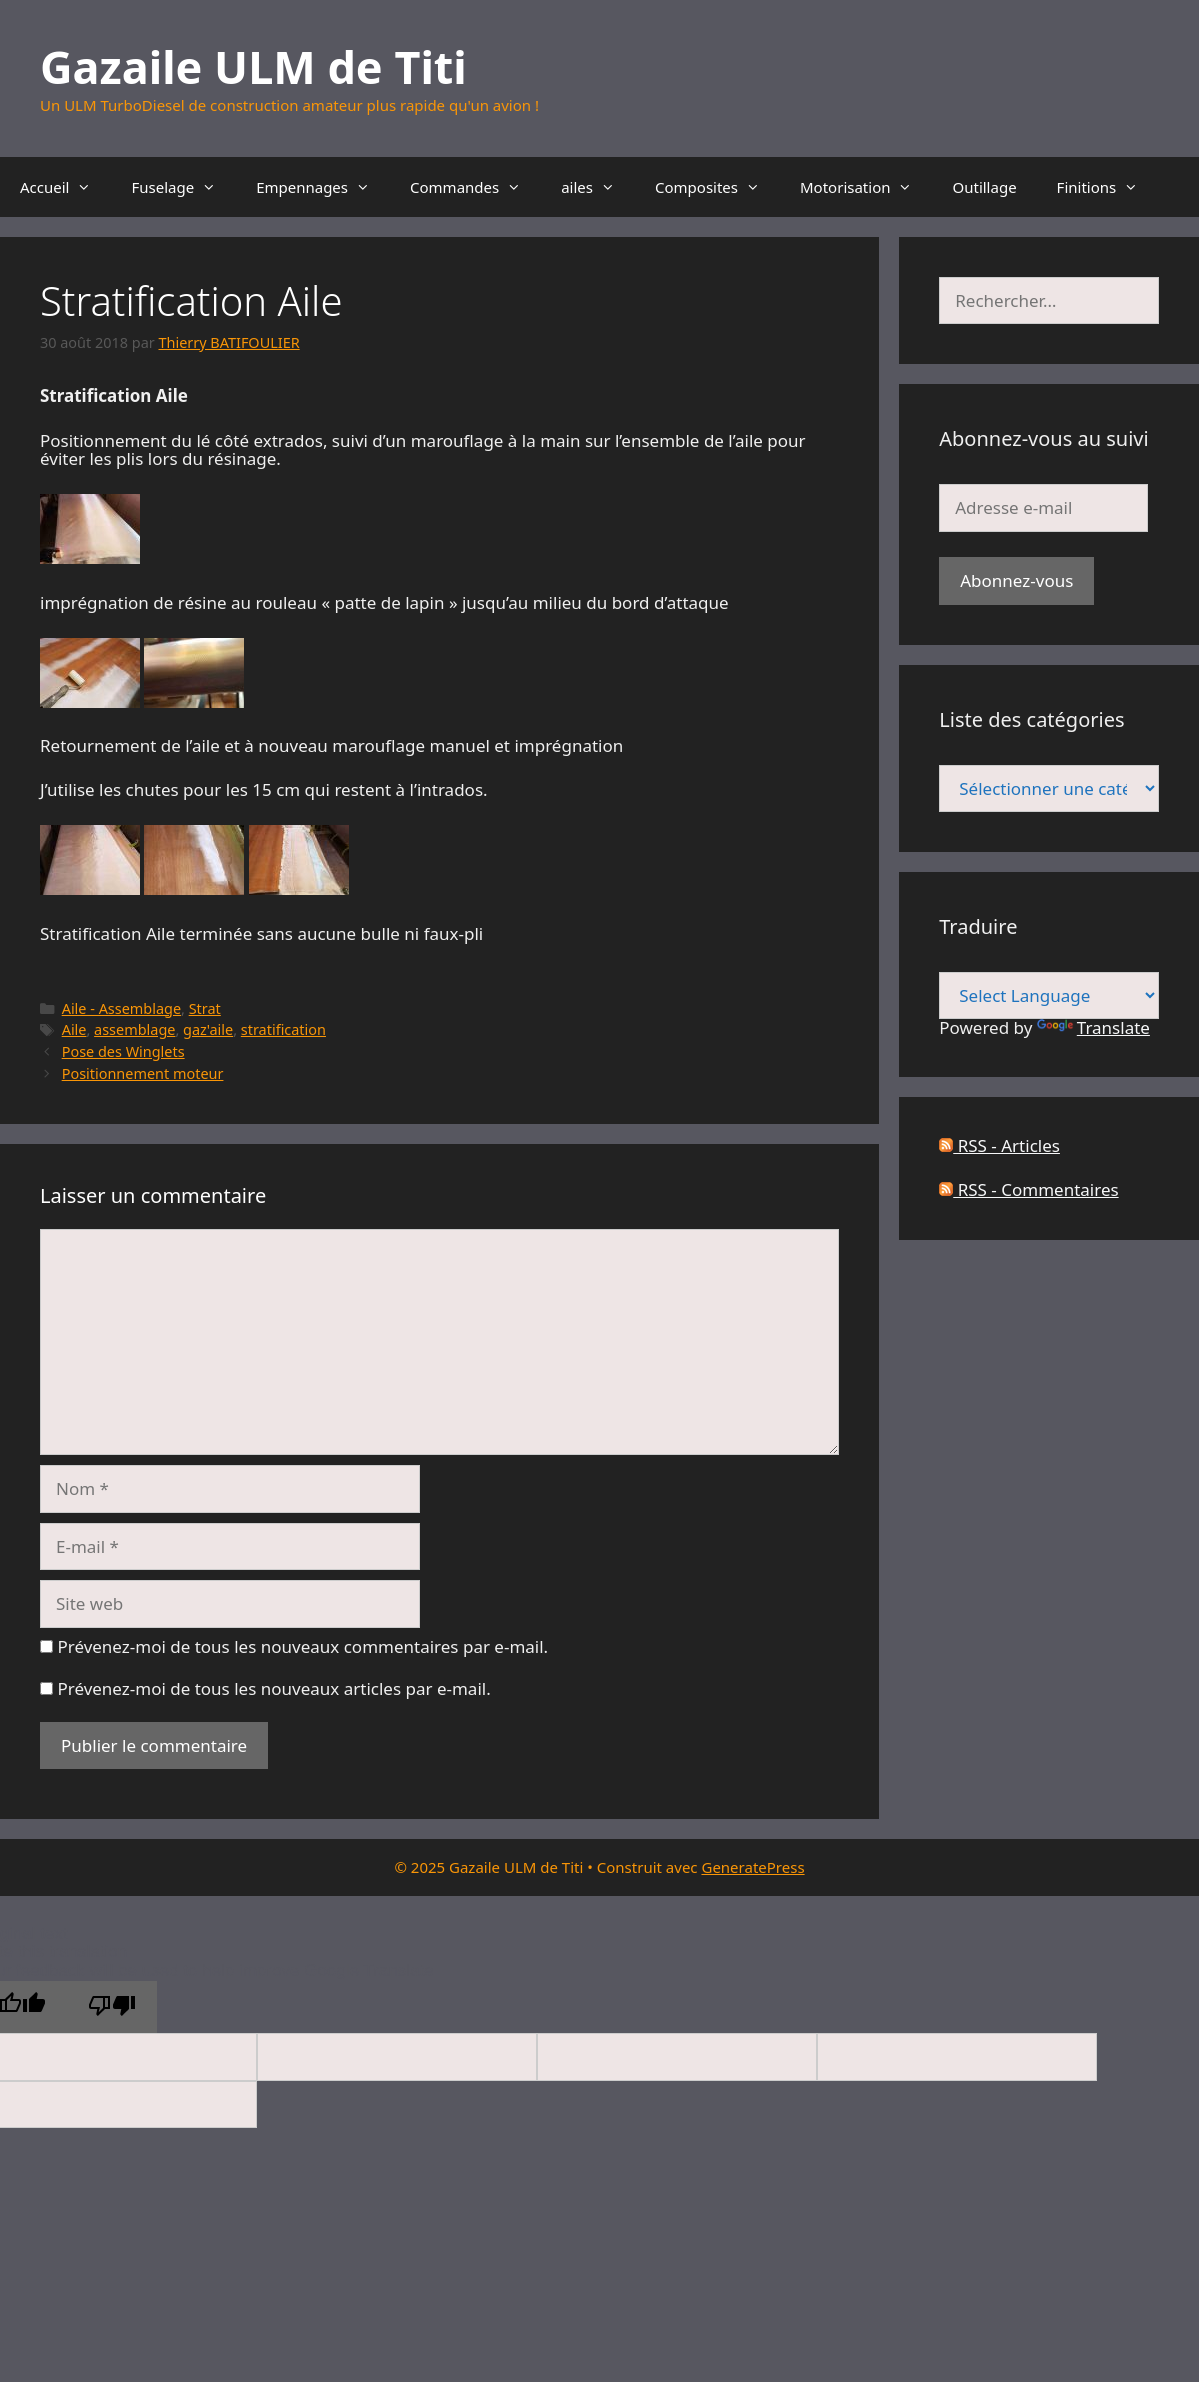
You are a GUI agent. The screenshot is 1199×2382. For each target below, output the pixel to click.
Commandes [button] (475, 187)
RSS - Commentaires (1028, 1189)
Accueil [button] (65, 187)
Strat (205, 1008)
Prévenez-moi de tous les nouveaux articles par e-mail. (273, 1688)
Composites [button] (717, 187)
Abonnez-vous (1016, 580)
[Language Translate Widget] (1049, 995)
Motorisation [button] (866, 187)
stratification (283, 1029)
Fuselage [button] (183, 187)
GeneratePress (752, 1867)
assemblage (134, 1029)
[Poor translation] (112, 2007)
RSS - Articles (999, 1145)
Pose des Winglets (123, 1051)
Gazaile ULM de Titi (253, 66)
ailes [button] (598, 187)
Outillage (984, 187)
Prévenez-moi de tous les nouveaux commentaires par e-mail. (302, 1646)
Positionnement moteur (143, 1073)
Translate (1093, 1027)
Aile (74, 1029)
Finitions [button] (1108, 187)
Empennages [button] (323, 187)
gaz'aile (208, 1029)
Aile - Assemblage (121, 1008)
